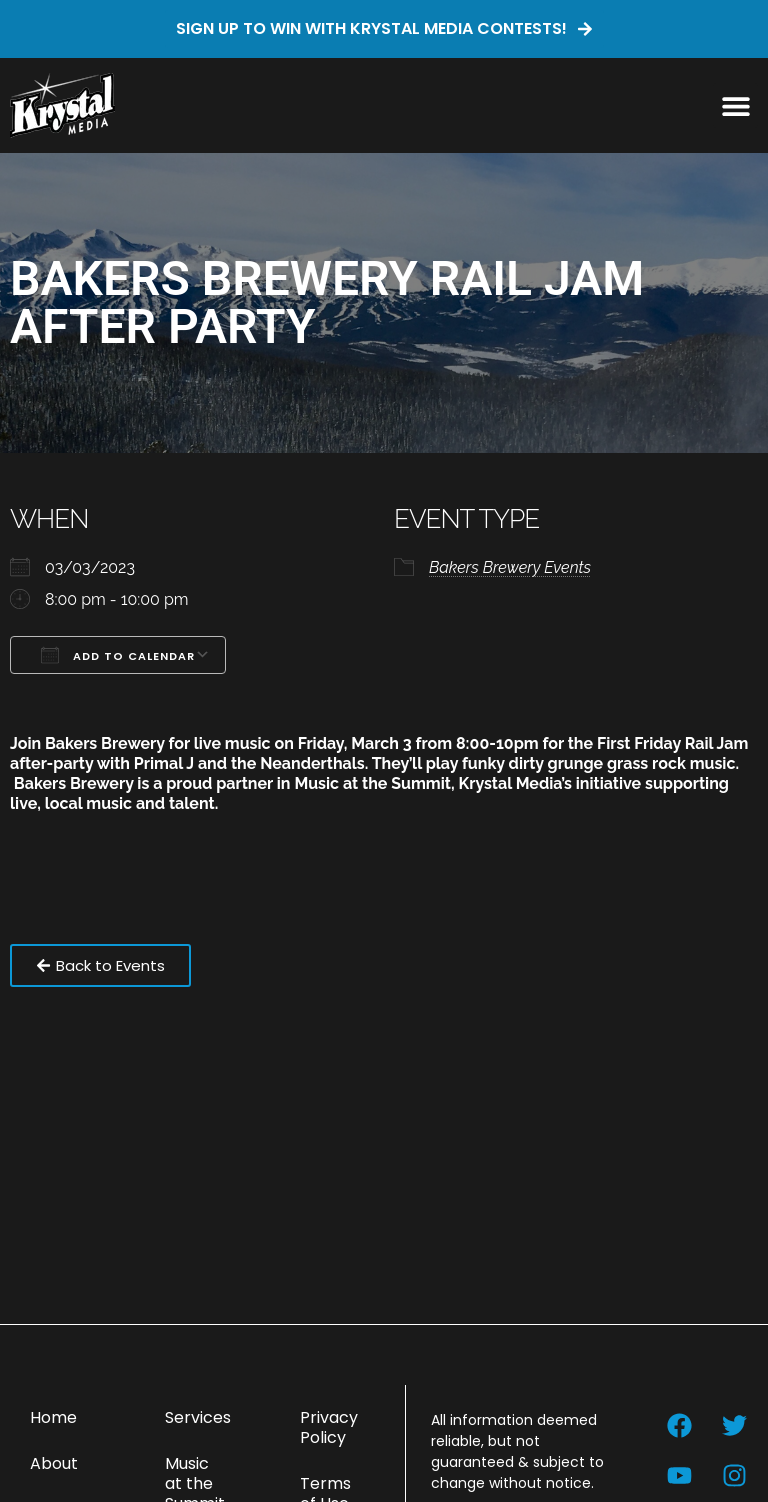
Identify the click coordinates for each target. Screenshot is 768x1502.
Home (53, 1417)
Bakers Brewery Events (510, 567)
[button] (735, 105)
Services (198, 1417)
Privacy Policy (329, 1427)
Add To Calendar (118, 655)
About (54, 1463)
